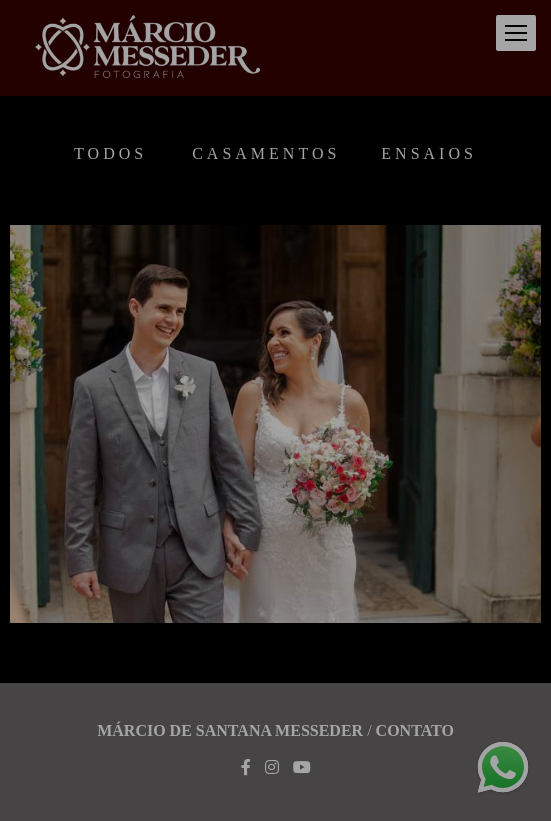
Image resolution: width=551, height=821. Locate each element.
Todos (110, 154)
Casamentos (266, 154)
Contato (415, 731)
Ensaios (429, 154)
